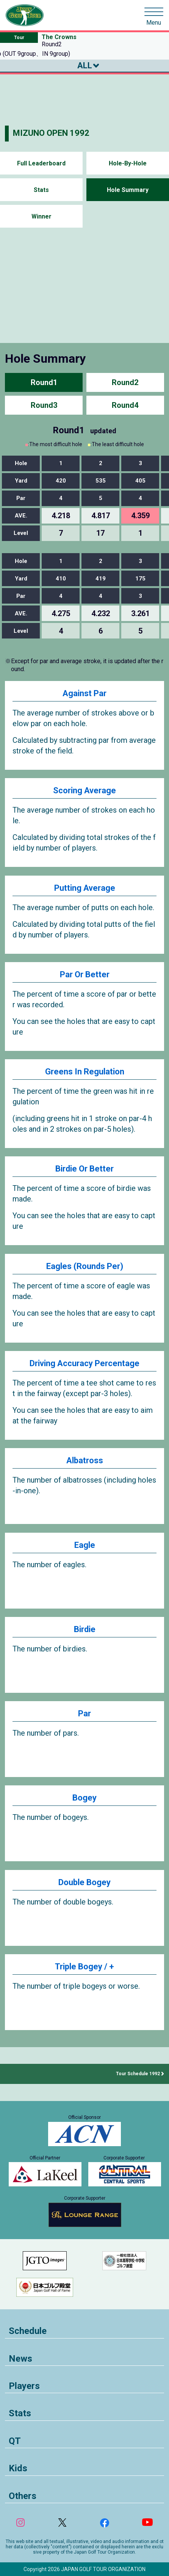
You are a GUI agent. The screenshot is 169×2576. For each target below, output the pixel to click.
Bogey (84, 1797)
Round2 (125, 382)
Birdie (84, 1629)
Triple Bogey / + (84, 1966)
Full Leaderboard (41, 163)
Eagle (84, 1545)
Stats (41, 189)
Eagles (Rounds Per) (84, 1266)
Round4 (125, 405)
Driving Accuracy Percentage (84, 1363)
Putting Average (84, 888)
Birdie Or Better (84, 1168)
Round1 (44, 382)
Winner (41, 216)
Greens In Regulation (84, 1071)
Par (84, 1713)
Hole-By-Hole (128, 163)
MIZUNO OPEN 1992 (51, 133)
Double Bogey (84, 1882)
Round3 (44, 405)
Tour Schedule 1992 (138, 2073)
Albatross (84, 1460)
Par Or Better (85, 974)
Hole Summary (128, 189)
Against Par (84, 693)
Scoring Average (84, 790)
